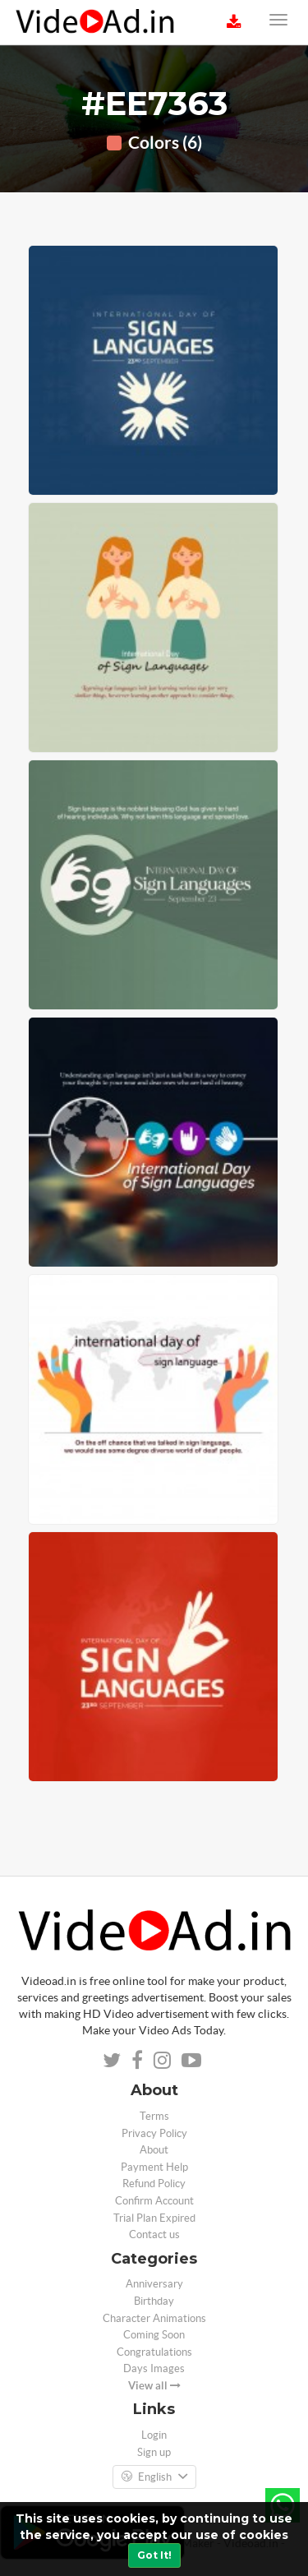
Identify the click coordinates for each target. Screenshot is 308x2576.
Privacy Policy (154, 2133)
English (154, 2477)
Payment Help (154, 2167)
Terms (154, 2116)
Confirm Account (154, 2201)
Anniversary (154, 2284)
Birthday (154, 2301)
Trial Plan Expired (154, 2218)
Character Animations (154, 2318)
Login (154, 2435)
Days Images (154, 2368)
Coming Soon (154, 2335)
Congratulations (154, 2352)
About (154, 2150)
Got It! (154, 2555)
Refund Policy (154, 2183)
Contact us (154, 2234)
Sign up (154, 2452)
